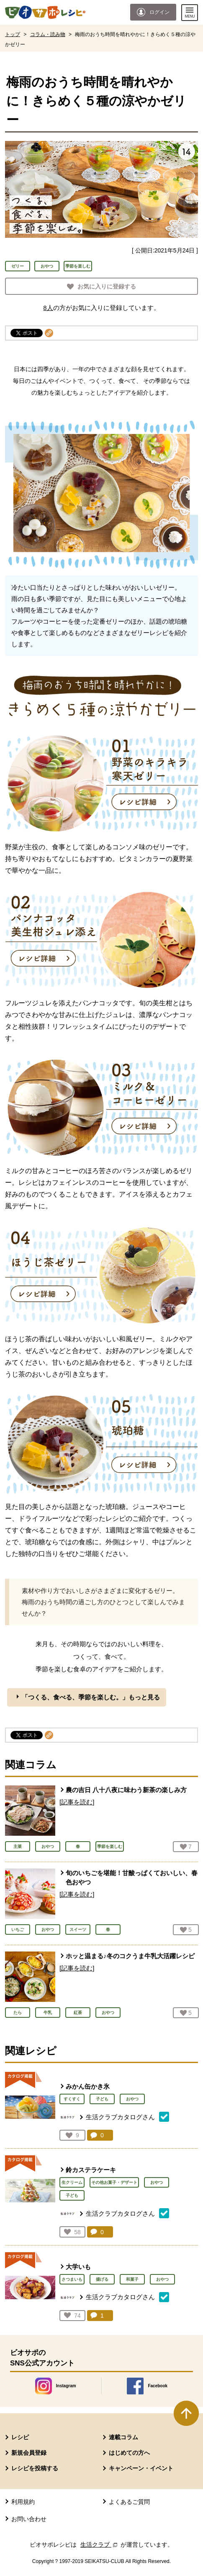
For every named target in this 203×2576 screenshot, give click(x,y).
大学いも (78, 2266)
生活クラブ (99, 2544)
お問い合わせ (28, 2519)
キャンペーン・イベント (141, 2468)
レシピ (20, 2437)
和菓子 (132, 2279)
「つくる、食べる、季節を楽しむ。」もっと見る (91, 1697)
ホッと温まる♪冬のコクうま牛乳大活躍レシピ (130, 1955)
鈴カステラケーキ (91, 2169)
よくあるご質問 (129, 2501)
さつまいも (72, 2279)
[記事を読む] (76, 1802)
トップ (12, 34)
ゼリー (17, 266)
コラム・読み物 (47, 34)
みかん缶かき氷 (88, 2086)
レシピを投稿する (34, 2468)
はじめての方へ (129, 2452)
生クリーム (72, 2182)
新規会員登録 (28, 2452)
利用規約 (23, 2501)
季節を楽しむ (77, 266)
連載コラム (123, 2437)
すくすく (72, 2099)
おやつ (47, 266)
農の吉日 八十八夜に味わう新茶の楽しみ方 (126, 1789)
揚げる (102, 2279)
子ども (102, 2099)
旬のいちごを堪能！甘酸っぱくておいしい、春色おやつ (132, 1877)
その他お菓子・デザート (114, 2182)
